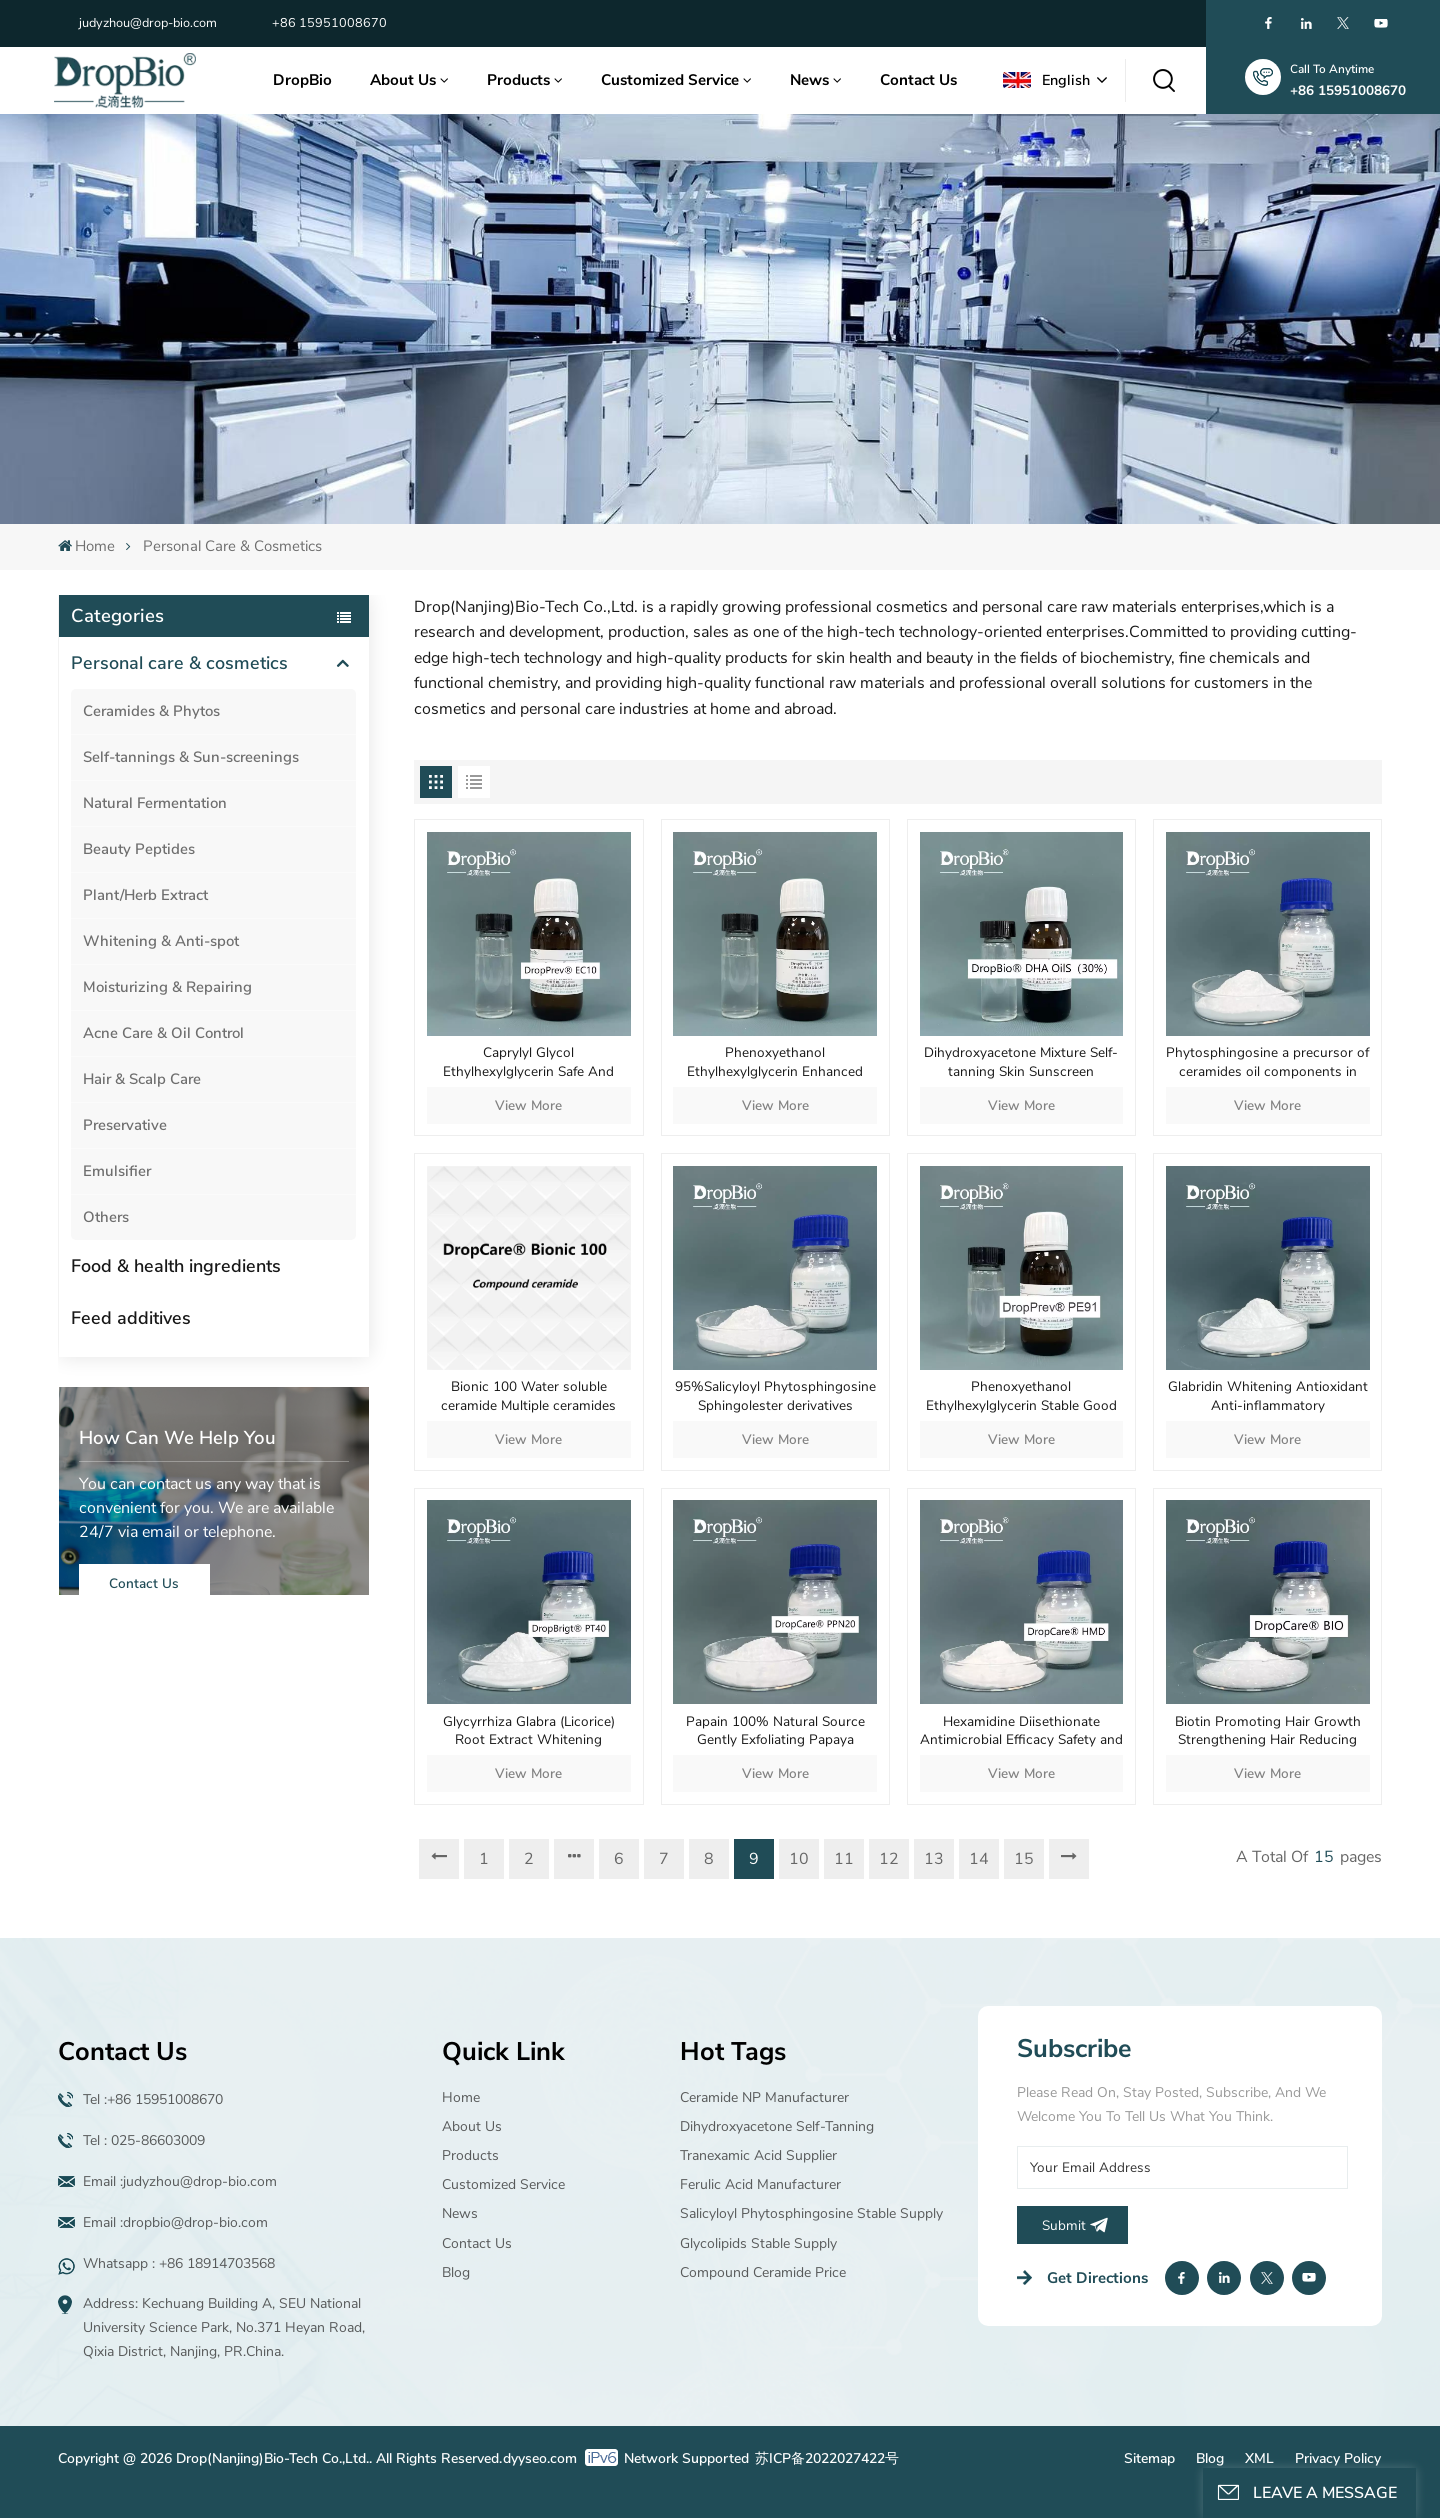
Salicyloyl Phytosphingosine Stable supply (811, 2213)
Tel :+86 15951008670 (153, 2099)
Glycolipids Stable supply (758, 2243)
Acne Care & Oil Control (163, 1033)
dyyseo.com (540, 2458)
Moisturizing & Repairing (167, 987)
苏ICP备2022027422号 (827, 2458)
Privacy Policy (1338, 2458)
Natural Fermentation (155, 803)
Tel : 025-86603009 (144, 2140)
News (809, 80)
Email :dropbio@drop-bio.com (175, 2222)
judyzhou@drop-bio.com (148, 23)
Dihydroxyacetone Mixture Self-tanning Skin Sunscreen (1021, 1062)
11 (844, 1859)
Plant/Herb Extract (145, 895)
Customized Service (670, 80)
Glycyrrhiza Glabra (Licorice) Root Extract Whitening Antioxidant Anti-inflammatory (529, 1731)
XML (1259, 2458)
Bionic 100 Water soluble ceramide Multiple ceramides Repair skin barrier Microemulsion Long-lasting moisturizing (528, 1396)
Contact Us (918, 80)
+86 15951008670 (329, 23)
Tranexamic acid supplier (758, 2155)
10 (799, 1859)
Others (106, 1217)
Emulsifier (117, 1171)
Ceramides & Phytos (151, 711)
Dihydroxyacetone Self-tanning (777, 2126)
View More (528, 1105)
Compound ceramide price (763, 2272)
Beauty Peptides (139, 849)
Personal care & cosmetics (179, 663)
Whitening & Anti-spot (161, 941)
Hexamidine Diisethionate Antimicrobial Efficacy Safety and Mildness (1021, 1731)
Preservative (125, 1125)
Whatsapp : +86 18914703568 (179, 2263)
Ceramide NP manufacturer (764, 2097)
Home (86, 546)
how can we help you (177, 1438)
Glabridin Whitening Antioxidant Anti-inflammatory (1268, 1396)
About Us (403, 80)
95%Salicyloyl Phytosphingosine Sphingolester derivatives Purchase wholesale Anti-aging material (775, 1396)
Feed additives (131, 1318)
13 (934, 1859)
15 (1024, 1859)
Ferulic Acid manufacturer (760, 2184)
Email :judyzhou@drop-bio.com (180, 2181)
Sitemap (1149, 2458)
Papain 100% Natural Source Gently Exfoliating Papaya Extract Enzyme (775, 1731)
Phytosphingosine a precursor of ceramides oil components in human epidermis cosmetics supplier (1267, 1062)
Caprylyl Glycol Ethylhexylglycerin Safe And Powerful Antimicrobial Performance (528, 1062)
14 (979, 1859)
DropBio (302, 80)
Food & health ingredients (176, 1266)
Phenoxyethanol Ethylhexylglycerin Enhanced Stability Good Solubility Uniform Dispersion (775, 1062)
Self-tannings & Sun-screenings (191, 757)
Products (518, 80)
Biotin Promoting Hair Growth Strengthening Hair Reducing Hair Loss (1268, 1731)
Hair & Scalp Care (142, 1079)
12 (889, 1859)
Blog (456, 2272)
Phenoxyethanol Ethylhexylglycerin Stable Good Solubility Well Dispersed (1021, 1396)
